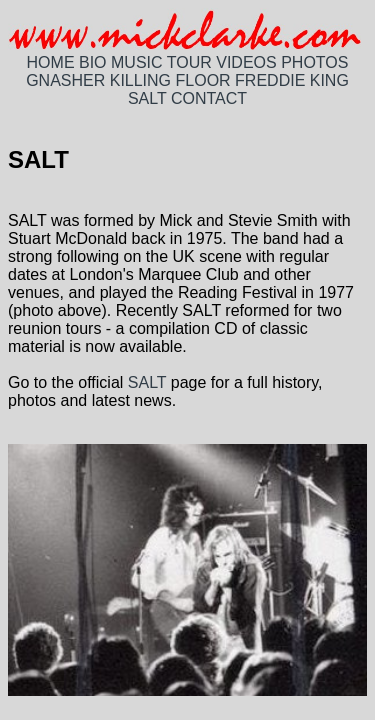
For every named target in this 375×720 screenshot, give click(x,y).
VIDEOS (246, 62)
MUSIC (137, 62)
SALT (147, 98)
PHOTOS (314, 62)
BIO (93, 62)
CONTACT (209, 98)
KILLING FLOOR (170, 80)
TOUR (189, 62)
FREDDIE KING (292, 80)
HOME (51, 62)
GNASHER (65, 80)
